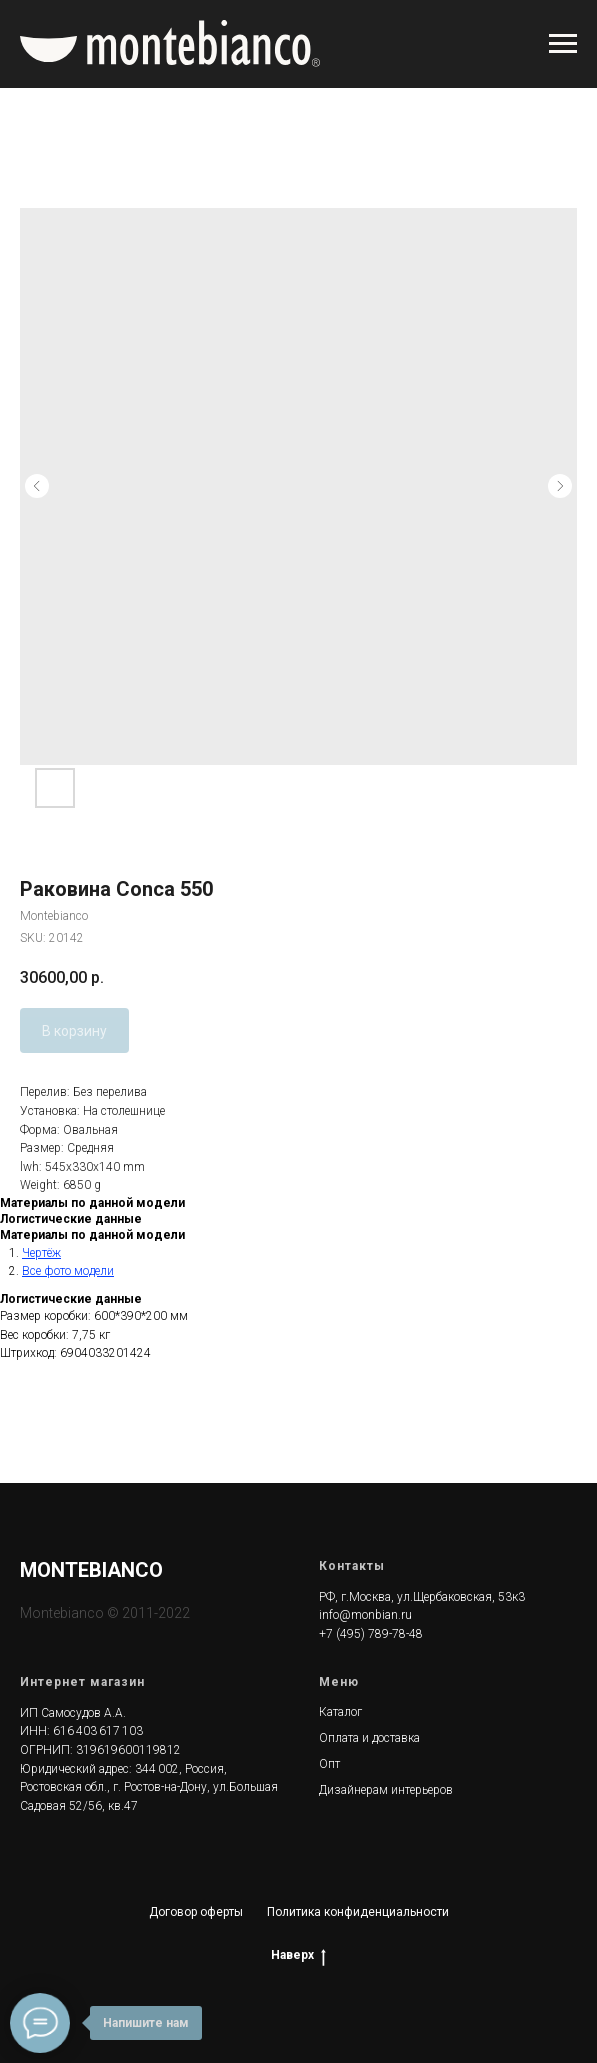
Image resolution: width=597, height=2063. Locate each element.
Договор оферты (196, 1912)
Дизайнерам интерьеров (386, 1790)
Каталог (340, 1712)
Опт (329, 1764)
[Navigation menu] (563, 44)
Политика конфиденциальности (358, 1912)
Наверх (298, 1955)
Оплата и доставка (369, 1738)
